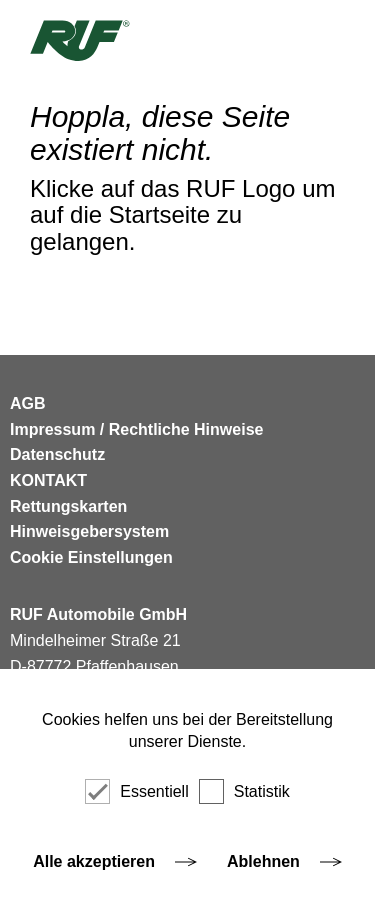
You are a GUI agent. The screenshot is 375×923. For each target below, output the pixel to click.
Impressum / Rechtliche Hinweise (136, 429)
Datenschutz (57, 454)
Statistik (244, 791)
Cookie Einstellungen (91, 557)
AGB (28, 403)
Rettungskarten (68, 506)
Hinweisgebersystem (89, 531)
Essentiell (136, 791)
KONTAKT (48, 480)
